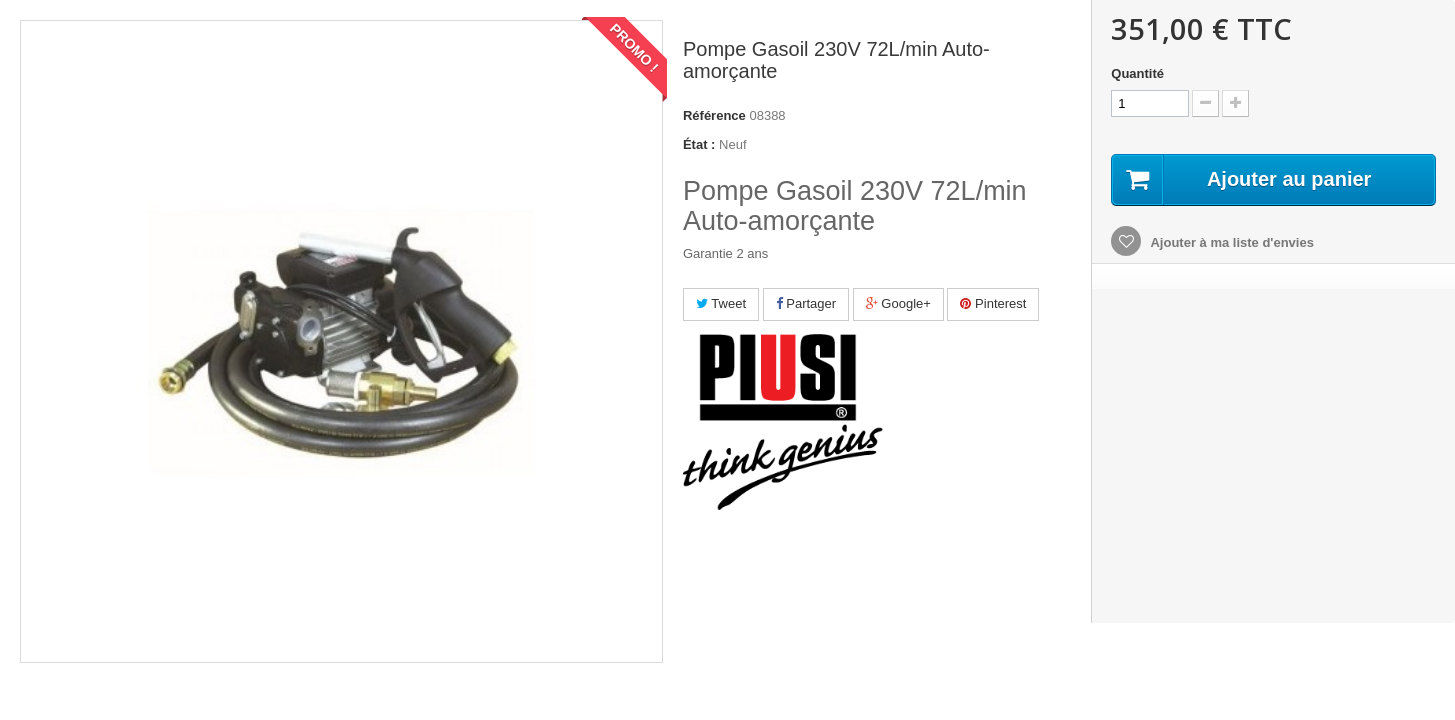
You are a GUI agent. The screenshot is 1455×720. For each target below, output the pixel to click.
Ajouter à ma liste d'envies (1230, 242)
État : (699, 144)
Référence (714, 115)
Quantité (1137, 73)
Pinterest (993, 303)
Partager (806, 303)
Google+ (898, 303)
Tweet (721, 303)
